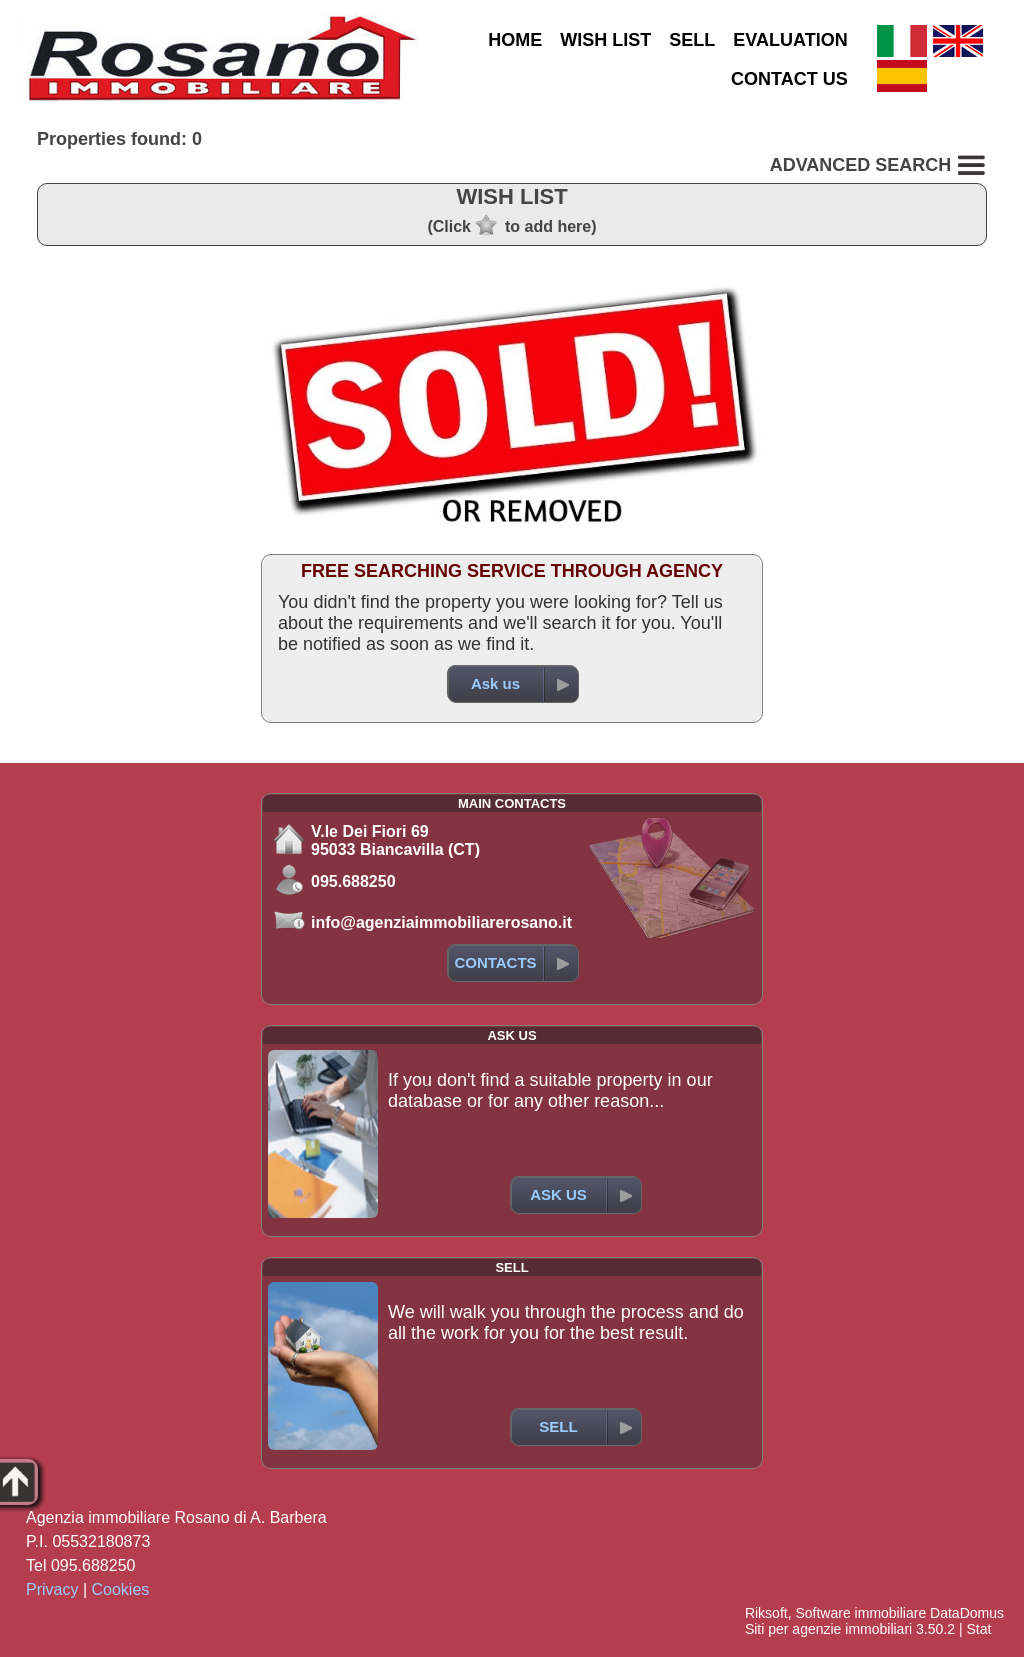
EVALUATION (790, 40)
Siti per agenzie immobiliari (828, 1629)
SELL (692, 40)
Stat (978, 1629)
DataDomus (967, 1613)
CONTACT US (789, 79)
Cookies (121, 1589)
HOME (515, 40)
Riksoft (766, 1613)
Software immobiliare (860, 1613)
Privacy (52, 1589)
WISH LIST (605, 40)
